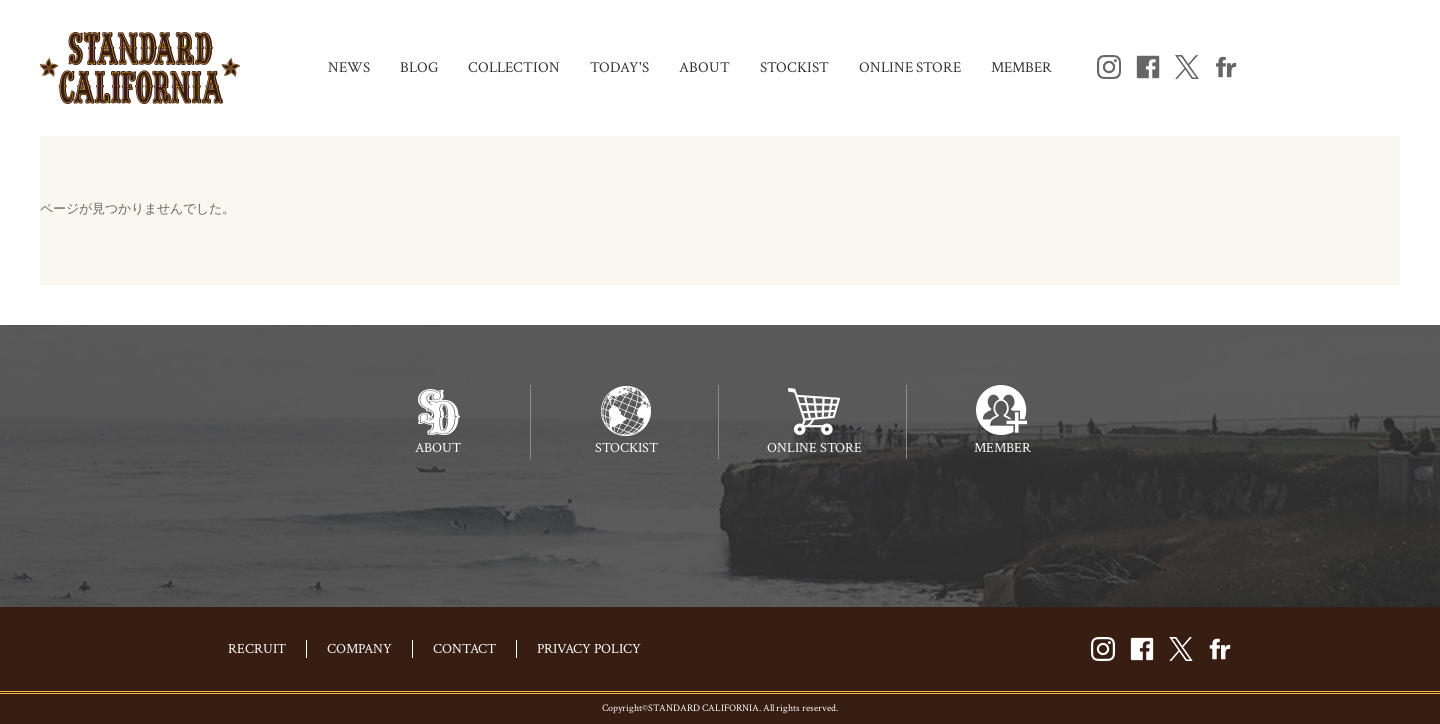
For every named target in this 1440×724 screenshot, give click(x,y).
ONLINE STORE (910, 67)
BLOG (419, 67)
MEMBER (1021, 67)
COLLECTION (514, 67)
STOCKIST (794, 67)
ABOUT (704, 67)
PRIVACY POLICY (589, 649)
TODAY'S (619, 67)
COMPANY (359, 649)
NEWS (349, 67)
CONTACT (464, 649)
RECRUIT (257, 649)
